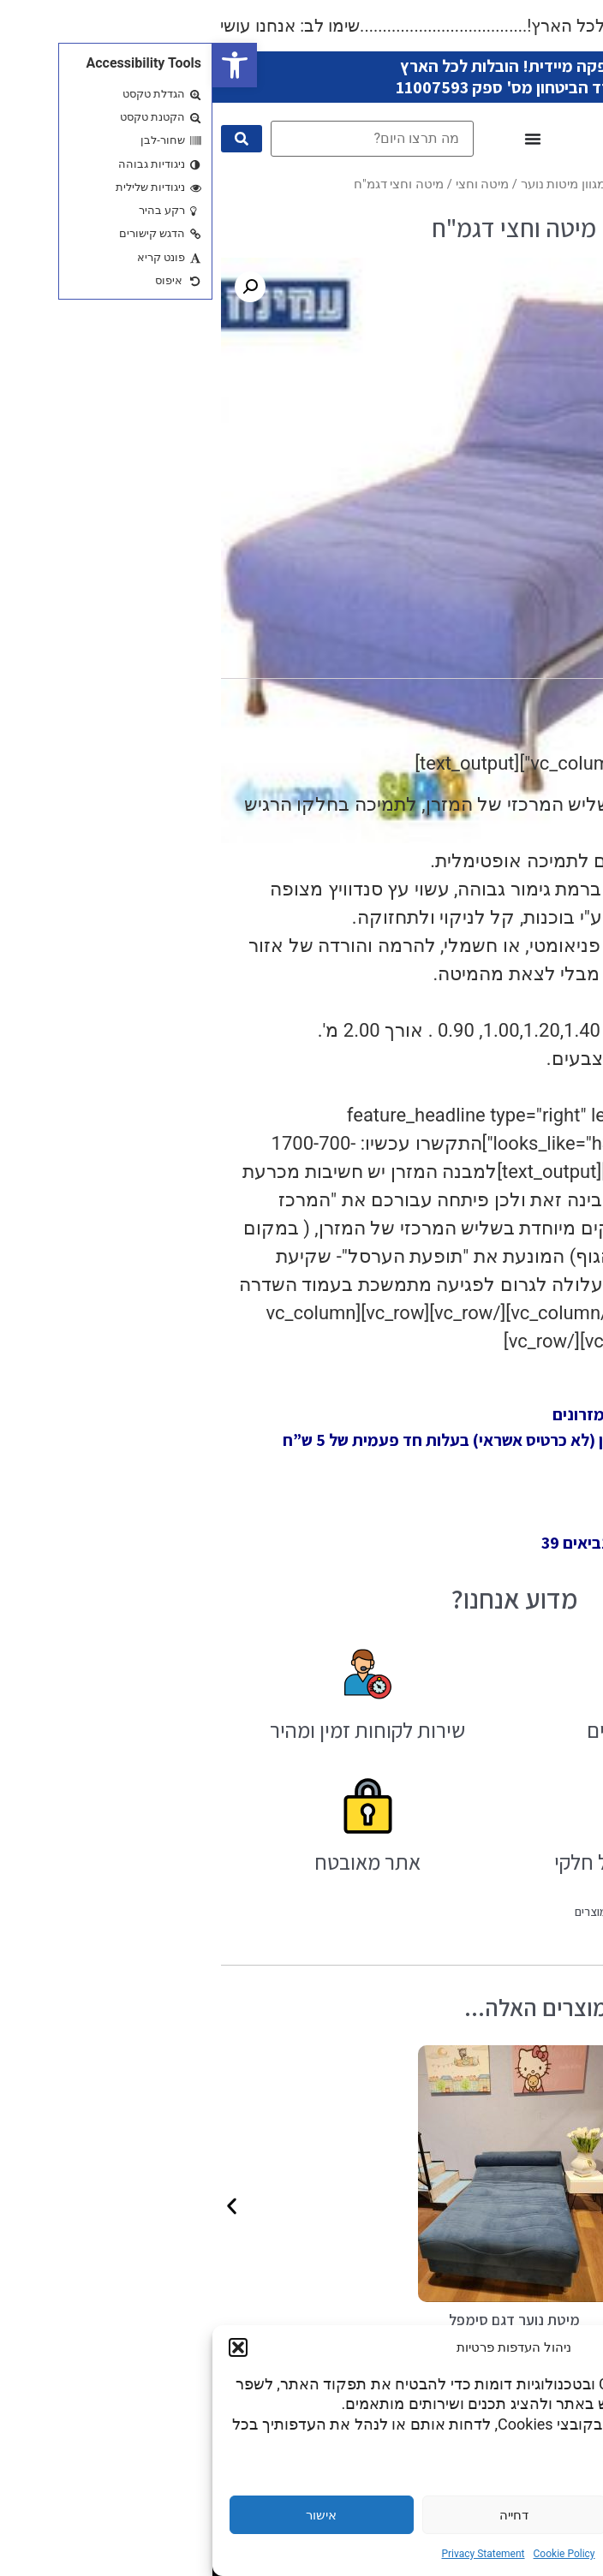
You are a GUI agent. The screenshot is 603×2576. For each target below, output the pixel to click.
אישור (108, 2515)
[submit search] (29, 138)
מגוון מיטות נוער (350, 184)
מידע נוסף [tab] (475, 659)
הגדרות (494, 2515)
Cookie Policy (352, 2554)
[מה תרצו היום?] (159, 139)
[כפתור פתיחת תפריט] (320, 138)
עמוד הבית (433, 184)
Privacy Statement (270, 2554)
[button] (22, 65)
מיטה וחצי (270, 184)
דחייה (301, 2515)
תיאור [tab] (551, 659)
